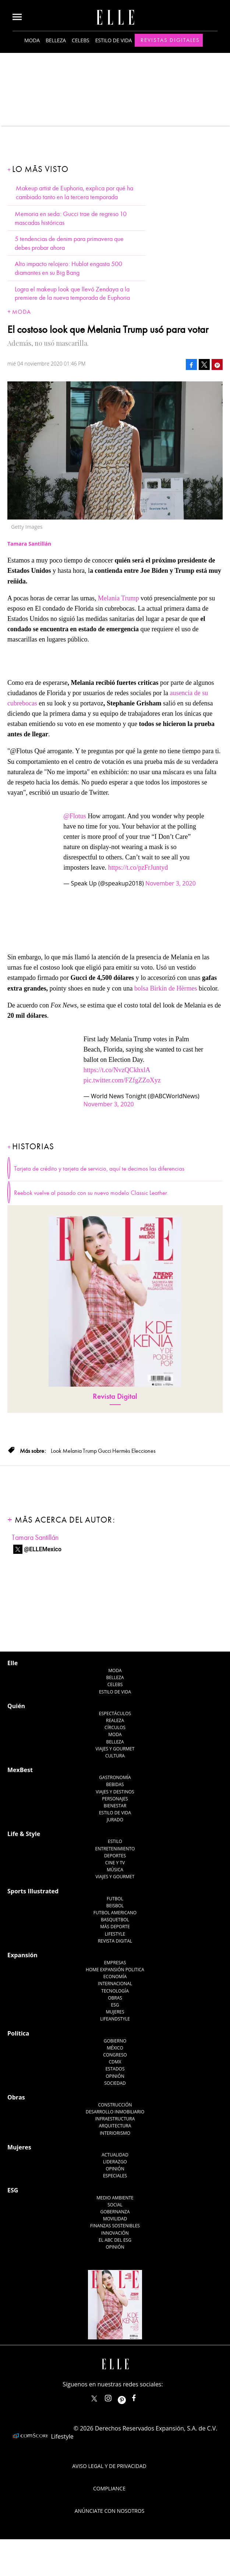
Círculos (115, 1727)
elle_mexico (114, 2396)
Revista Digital (115, 1396)
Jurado (115, 1820)
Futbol (115, 1899)
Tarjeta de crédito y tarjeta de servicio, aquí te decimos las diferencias (99, 1168)
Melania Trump (119, 598)
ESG (115, 2005)
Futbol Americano (115, 1912)
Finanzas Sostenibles (115, 2226)
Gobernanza (115, 2212)
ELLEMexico (94, 2398)
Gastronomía (115, 1777)
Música (115, 1870)
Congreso (115, 2055)
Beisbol (115, 1906)
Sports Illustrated (33, 1891)
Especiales (115, 2176)
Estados (114, 2069)
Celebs (80, 40)
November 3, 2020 (170, 883)
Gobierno (115, 2041)
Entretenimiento (115, 1849)
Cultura (115, 1756)
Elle (12, 1663)
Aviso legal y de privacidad (109, 2465)
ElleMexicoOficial (140, 2396)
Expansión (22, 1955)
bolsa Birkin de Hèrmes (165, 988)
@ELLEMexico (42, 1548)
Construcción (115, 2105)
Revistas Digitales (170, 40)
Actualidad (115, 2155)
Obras (115, 1998)
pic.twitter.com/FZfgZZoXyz (122, 1080)
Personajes (115, 1799)
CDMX (115, 2062)
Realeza (115, 1720)
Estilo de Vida (115, 1813)
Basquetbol (115, 1919)
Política (18, 2033)
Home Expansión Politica (115, 1969)
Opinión (115, 2076)
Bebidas (115, 1784)
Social (115, 2205)
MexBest (20, 1770)
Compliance (109, 2488)
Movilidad (115, 2219)
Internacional (115, 1983)
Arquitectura (115, 2126)
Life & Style (23, 1834)
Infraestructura (115, 2119)
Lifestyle (115, 1934)
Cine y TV (115, 1863)
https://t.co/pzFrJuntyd (138, 867)
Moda (32, 40)
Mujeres (115, 2012)
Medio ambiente (114, 2198)
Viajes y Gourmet (115, 1749)
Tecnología (114, 1991)
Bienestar (115, 1806)
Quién (16, 1706)
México (115, 2048)
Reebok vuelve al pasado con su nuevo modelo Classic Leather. (91, 1193)
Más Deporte (115, 1926)
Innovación (115, 2233)
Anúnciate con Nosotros (110, 2510)
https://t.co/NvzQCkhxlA (117, 1070)
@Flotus (74, 816)
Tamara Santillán (35, 1537)
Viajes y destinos (115, 1792)
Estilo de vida (113, 40)
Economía (115, 1976)
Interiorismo (115, 2133)
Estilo (115, 1841)
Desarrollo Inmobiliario (115, 2112)
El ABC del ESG (115, 2240)
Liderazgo (115, 2162)
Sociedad (115, 2083)
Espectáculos (115, 1713)
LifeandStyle (115, 2019)
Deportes (115, 1856)
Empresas (115, 1962)
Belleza (56, 40)
